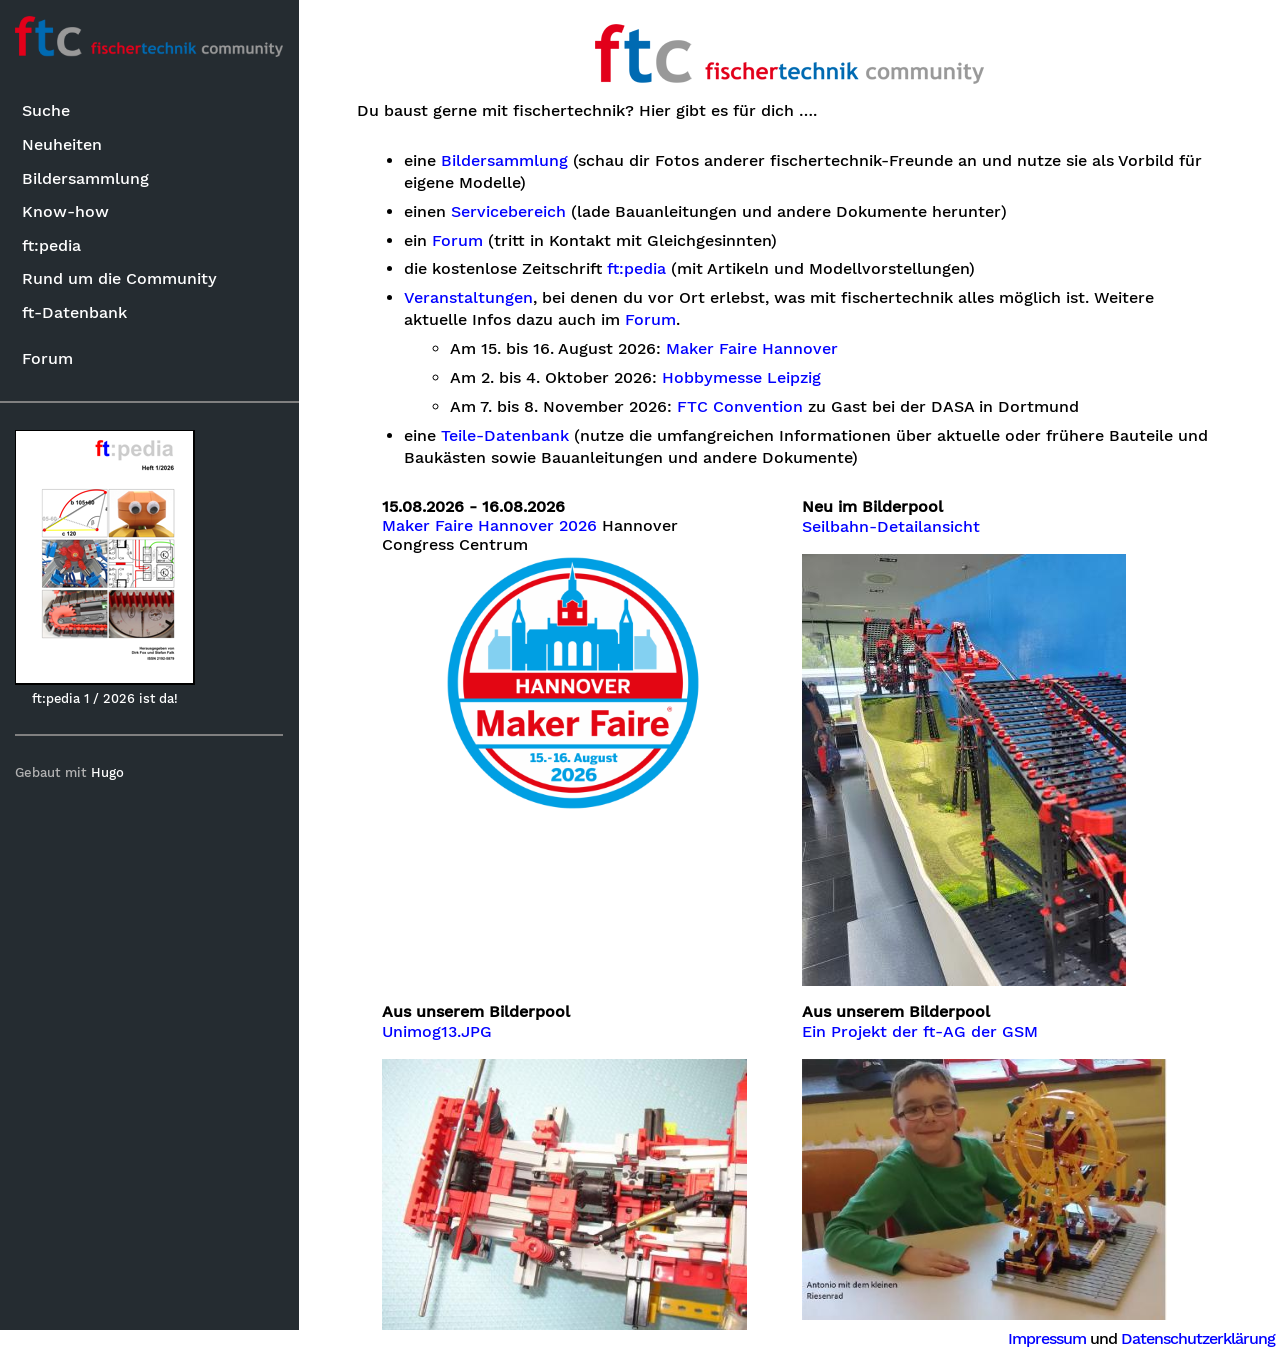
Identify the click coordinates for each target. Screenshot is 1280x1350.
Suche (46, 111)
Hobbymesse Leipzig (742, 378)
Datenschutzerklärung (1198, 1338)
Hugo (108, 772)
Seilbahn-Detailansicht (892, 527)
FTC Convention (741, 407)
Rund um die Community (119, 278)
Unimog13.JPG (438, 1032)
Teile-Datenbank (505, 436)
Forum (47, 358)
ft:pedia (51, 245)
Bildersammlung (85, 178)
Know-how (65, 211)
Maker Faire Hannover (753, 349)
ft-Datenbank (74, 312)
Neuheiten (62, 144)
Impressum (1047, 1338)
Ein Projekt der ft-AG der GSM (921, 1032)
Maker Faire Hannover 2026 (490, 526)
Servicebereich (508, 212)
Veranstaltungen (468, 298)
